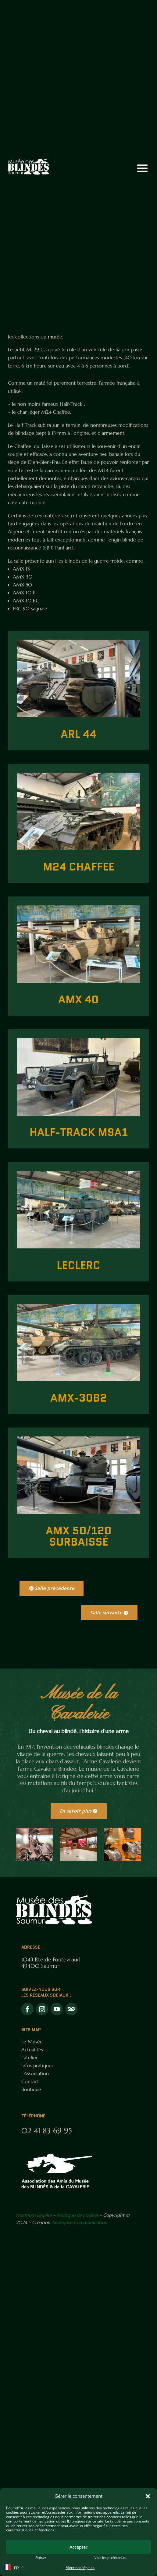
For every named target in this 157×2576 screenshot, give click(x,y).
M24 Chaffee (78, 866)
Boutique (31, 2089)
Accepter (78, 2547)
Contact (30, 2081)
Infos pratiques (37, 2065)
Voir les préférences (110, 2557)
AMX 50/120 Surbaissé (79, 1536)
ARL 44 (78, 734)
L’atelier (29, 2057)
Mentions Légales (34, 2215)
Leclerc (78, 1265)
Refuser (41, 2557)
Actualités (32, 2049)
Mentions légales (80, 2567)
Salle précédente (54, 1588)
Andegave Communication (79, 2222)
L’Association (35, 2073)
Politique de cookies (77, 2215)
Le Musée (32, 2041)
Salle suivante (106, 1613)
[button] (148, 2496)
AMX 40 (78, 999)
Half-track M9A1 (79, 1132)
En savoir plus (75, 1811)
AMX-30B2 (78, 1398)
